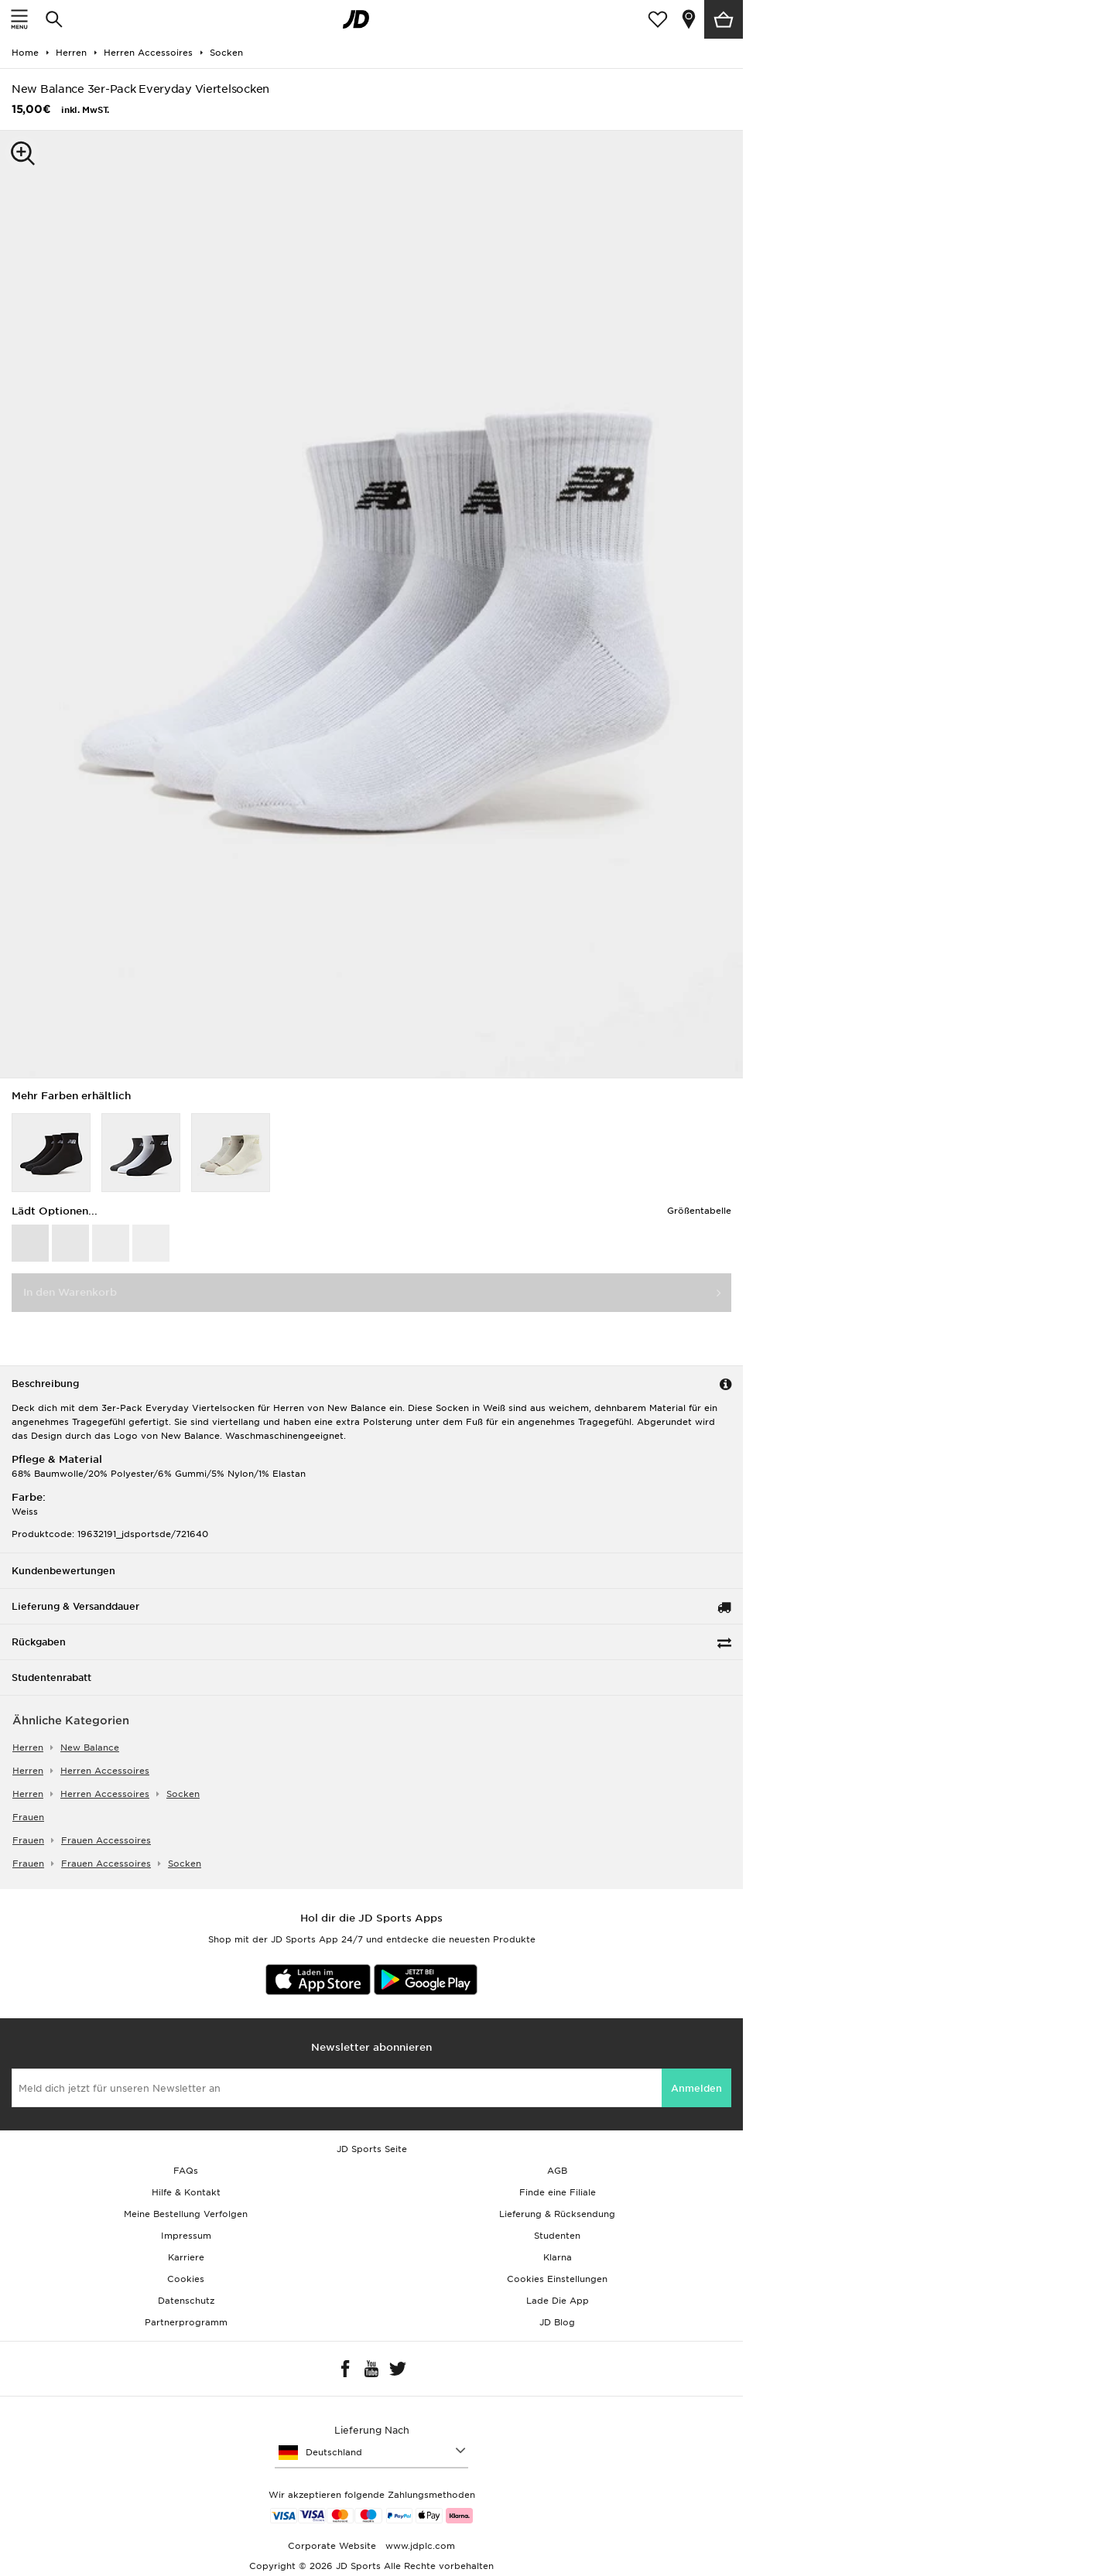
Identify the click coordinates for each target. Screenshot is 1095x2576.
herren (27, 1747)
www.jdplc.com (418, 2545)
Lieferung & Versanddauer (75, 1606)
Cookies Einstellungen (557, 2279)
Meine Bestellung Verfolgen (186, 2214)
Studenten (557, 2235)
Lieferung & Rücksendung (557, 2214)
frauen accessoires (106, 1840)
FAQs (185, 2170)
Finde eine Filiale (557, 2192)
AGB (557, 2170)
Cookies (185, 2279)
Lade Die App (557, 2300)
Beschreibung (45, 1383)
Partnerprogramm (186, 2322)
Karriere (186, 2257)
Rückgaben (39, 1642)
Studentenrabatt (51, 1677)
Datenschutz (186, 2300)
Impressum (186, 2235)
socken (183, 1794)
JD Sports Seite (372, 2149)
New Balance (89, 1747)
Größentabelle (699, 1210)
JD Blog (557, 2322)
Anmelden (696, 2088)
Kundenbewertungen (63, 1571)
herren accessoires (104, 1770)
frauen (28, 1817)
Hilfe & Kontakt (186, 2192)
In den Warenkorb (70, 1292)
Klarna (557, 2257)
